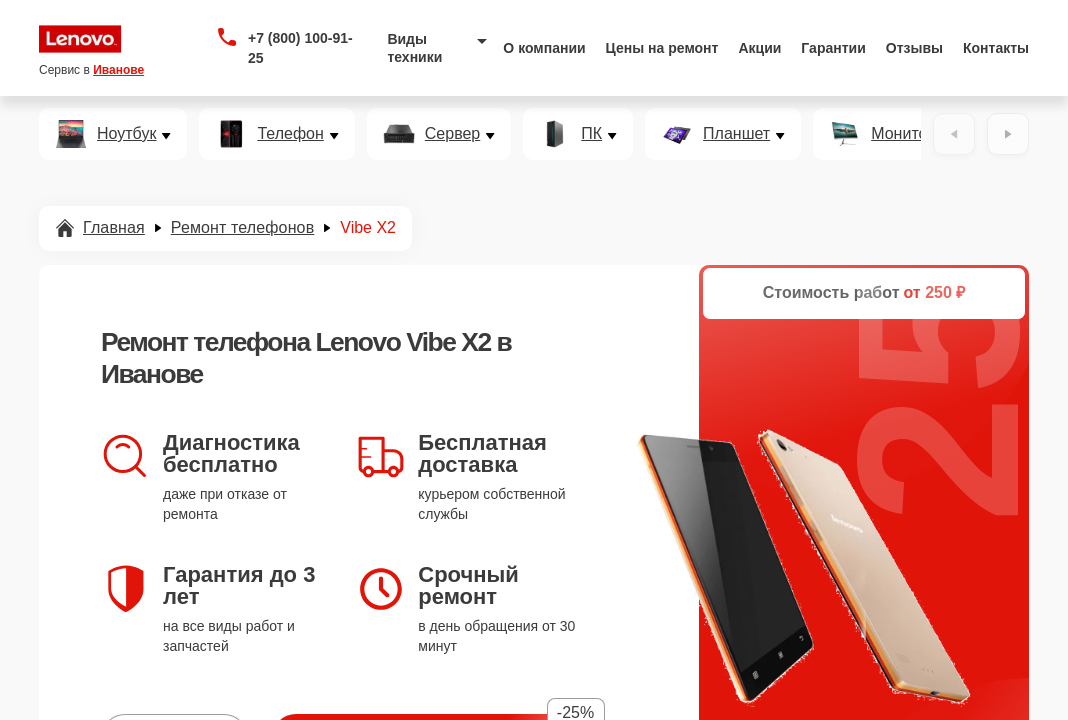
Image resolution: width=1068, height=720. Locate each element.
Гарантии (833, 48)
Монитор (903, 134)
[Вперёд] (1008, 134)
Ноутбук (126, 134)
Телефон (290, 134)
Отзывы (914, 48)
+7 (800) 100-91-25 (300, 48)
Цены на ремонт (662, 48)
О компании (544, 48)
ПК (591, 134)
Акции (759, 48)
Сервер (452, 134)
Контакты (996, 48)
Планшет (736, 134)
